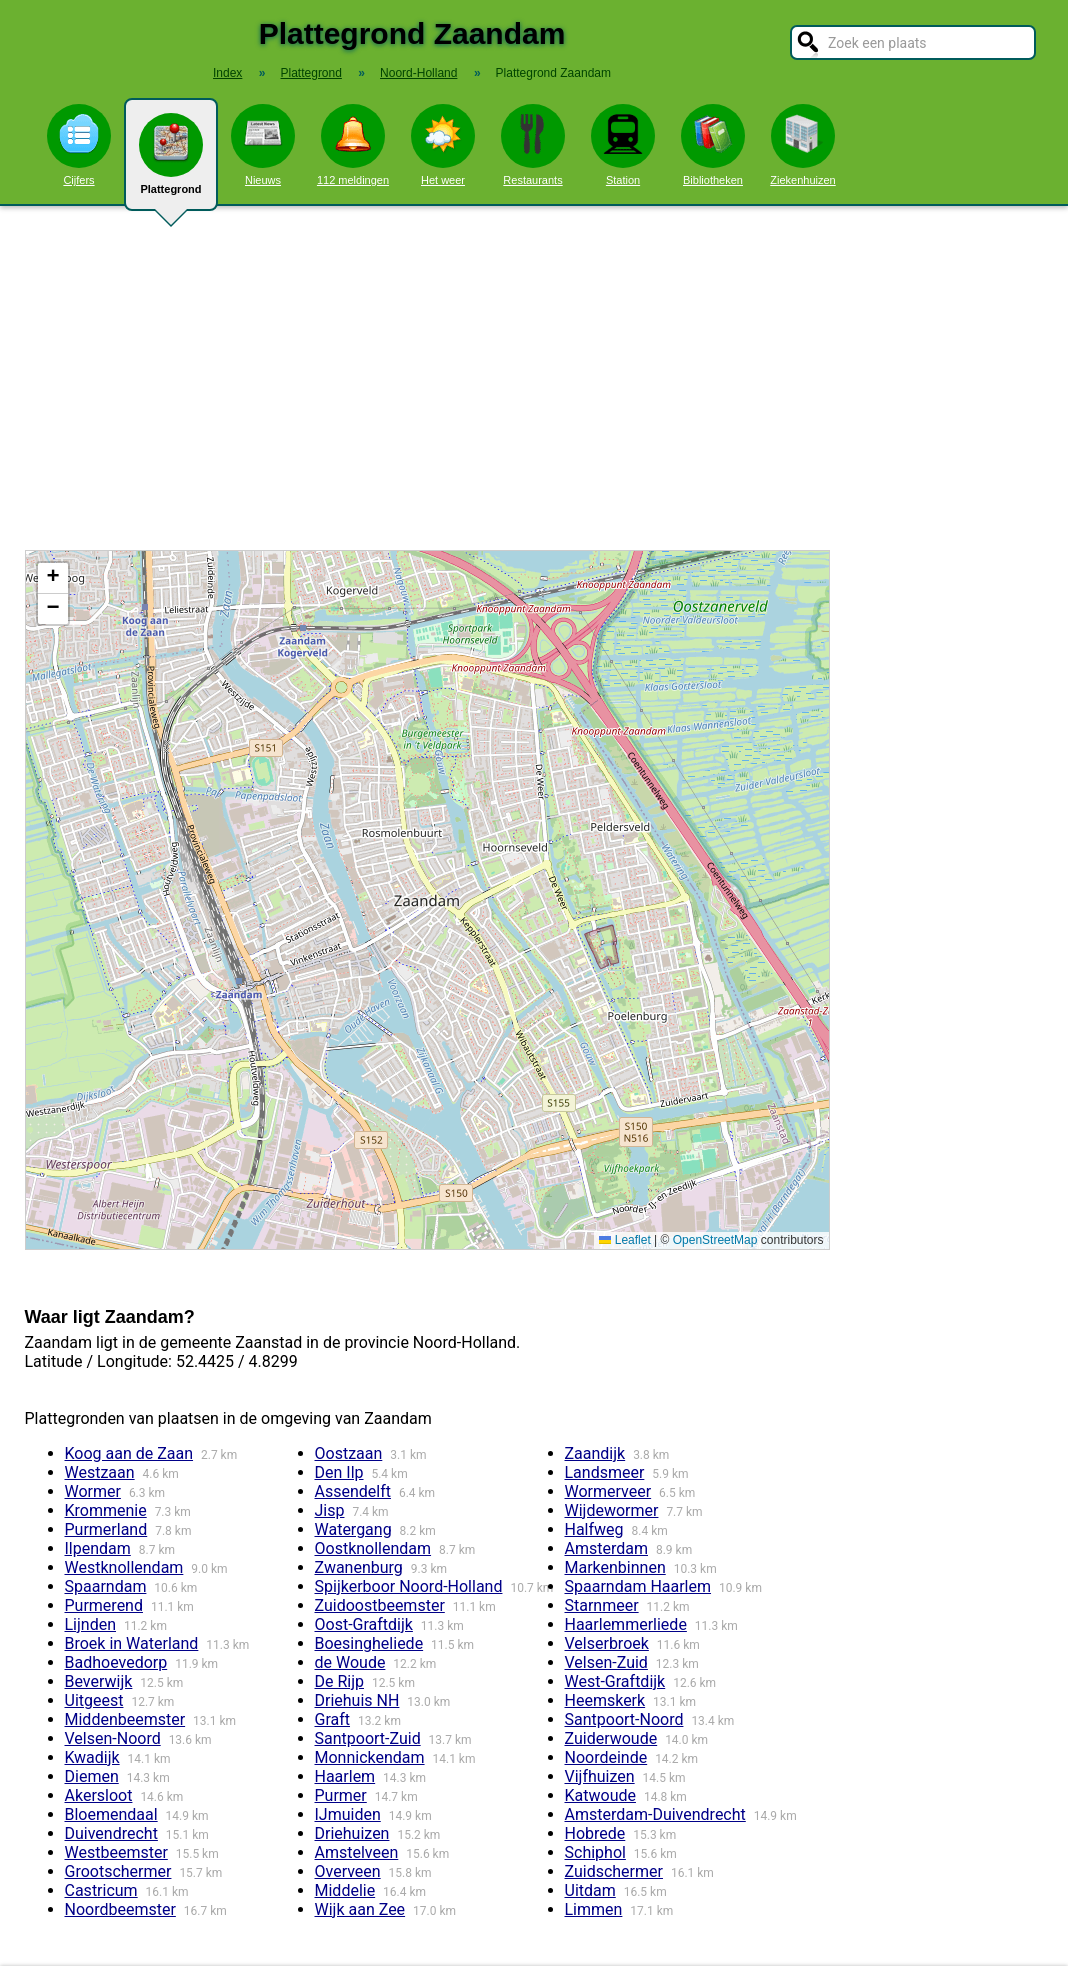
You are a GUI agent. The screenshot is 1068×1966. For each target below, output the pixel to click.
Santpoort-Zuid (368, 1738)
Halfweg (594, 1529)
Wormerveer (608, 1491)
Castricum (101, 1890)
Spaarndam (106, 1586)
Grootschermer (118, 1871)
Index (227, 73)
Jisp (330, 1510)
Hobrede (595, 1833)
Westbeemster (116, 1852)
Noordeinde (606, 1757)
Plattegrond (171, 162)
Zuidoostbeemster (380, 1605)
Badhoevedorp (116, 1662)
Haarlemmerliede (626, 1624)
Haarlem (345, 1776)
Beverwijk (99, 1681)
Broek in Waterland (132, 1643)
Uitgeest (94, 1700)
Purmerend (104, 1605)
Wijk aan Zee (360, 1909)
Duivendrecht (111, 1833)
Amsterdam (606, 1548)
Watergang (353, 1529)
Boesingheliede (369, 1643)
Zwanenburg (359, 1567)
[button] (53, 578)
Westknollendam (124, 1567)
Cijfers (79, 145)
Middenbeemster (125, 1719)
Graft (333, 1719)
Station (623, 145)
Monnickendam (370, 1757)
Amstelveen (357, 1852)
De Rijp (340, 1681)
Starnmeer (602, 1605)
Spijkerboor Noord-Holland (409, 1586)
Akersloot (99, 1795)
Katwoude (600, 1795)
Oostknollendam (373, 1548)
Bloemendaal (111, 1814)
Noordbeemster (120, 1909)
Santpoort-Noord (624, 1719)
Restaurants (533, 145)
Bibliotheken (713, 145)
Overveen (348, 1871)
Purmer (341, 1795)
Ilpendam (98, 1548)
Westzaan (100, 1472)
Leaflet (624, 1240)
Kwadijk (92, 1757)
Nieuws (263, 145)
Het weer (443, 145)
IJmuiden (348, 1814)
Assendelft (353, 1491)
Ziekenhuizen (802, 145)
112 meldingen (353, 145)
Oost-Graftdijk (364, 1624)
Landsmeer (605, 1472)
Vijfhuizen (600, 1776)
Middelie (345, 1890)
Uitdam (590, 1890)
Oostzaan (349, 1453)
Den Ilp (339, 1472)
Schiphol (595, 1852)
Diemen (92, 1776)
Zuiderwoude (611, 1738)
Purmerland (106, 1529)
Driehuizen (352, 1833)
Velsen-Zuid (606, 1662)
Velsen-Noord (113, 1738)
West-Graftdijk (615, 1681)
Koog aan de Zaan (129, 1453)
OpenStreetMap (715, 1240)
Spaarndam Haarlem (638, 1586)
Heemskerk (605, 1700)
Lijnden (91, 1624)
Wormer (93, 1491)
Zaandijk (595, 1453)
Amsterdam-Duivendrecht (655, 1814)
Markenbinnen (615, 1567)
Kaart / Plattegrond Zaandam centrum (425, 900)
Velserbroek (607, 1643)
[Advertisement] (534, 378)
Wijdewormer (612, 1510)
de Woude (350, 1662)
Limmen (594, 1909)
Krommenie (106, 1510)
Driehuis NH (357, 1700)
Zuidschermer (614, 1871)
